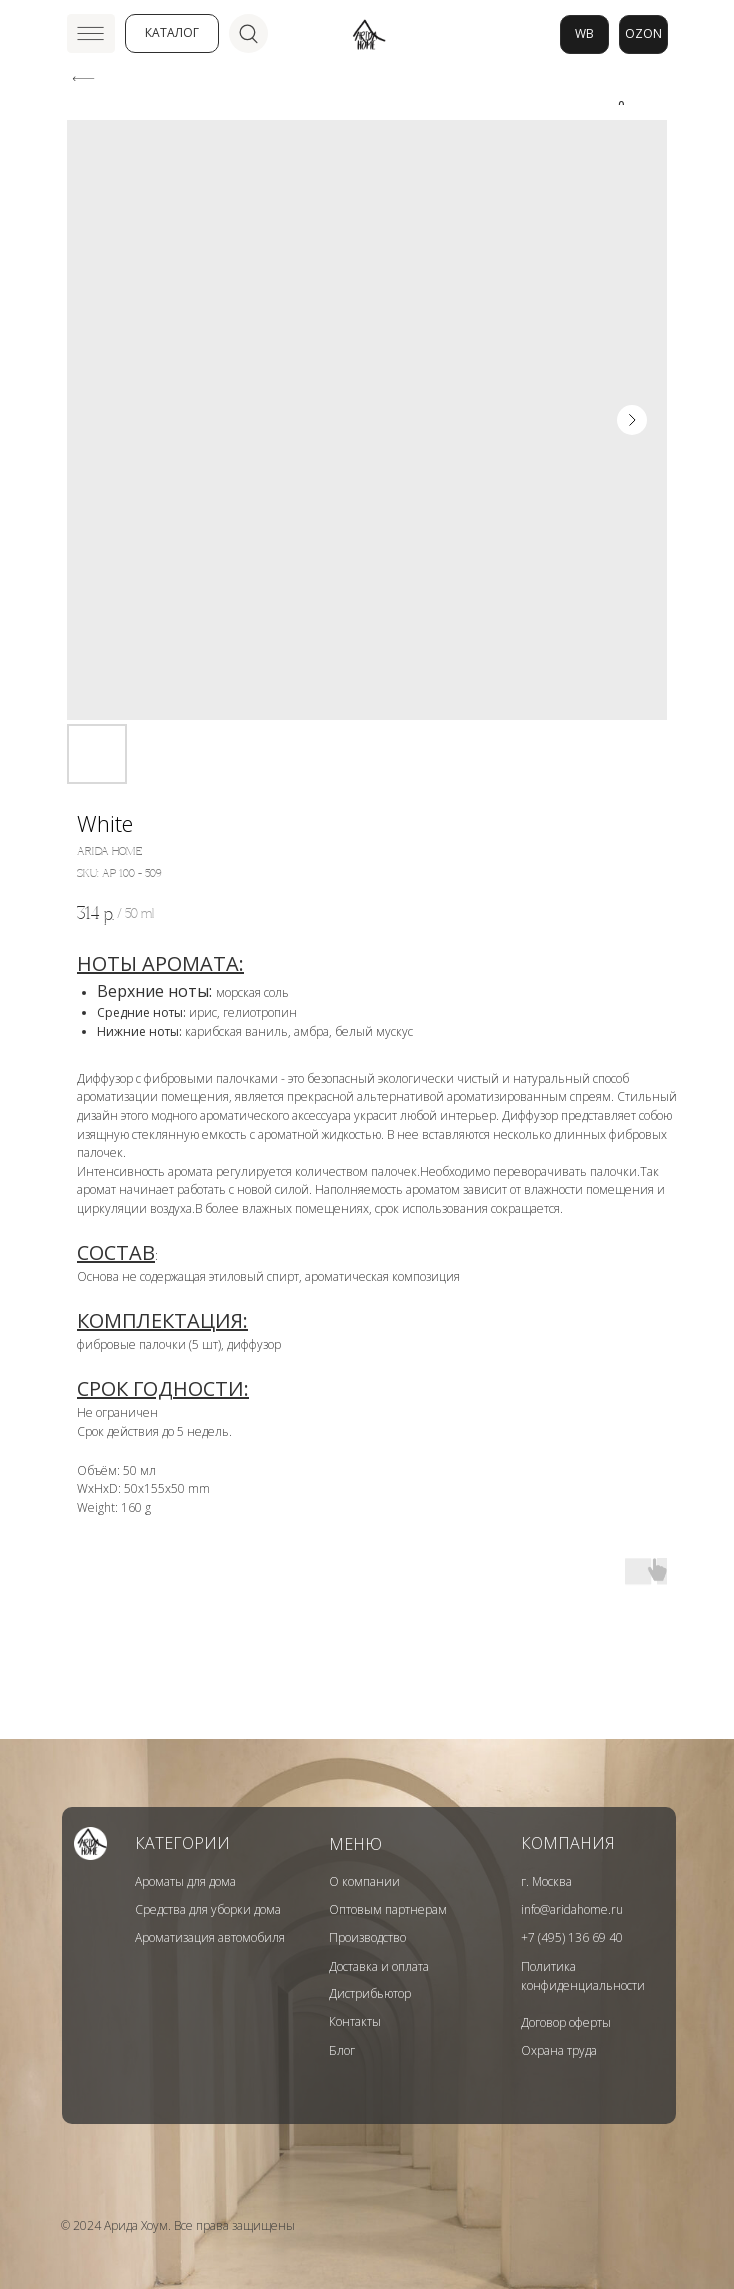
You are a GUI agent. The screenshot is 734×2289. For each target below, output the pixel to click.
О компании (364, 1881)
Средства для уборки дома (208, 1909)
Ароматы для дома (185, 1881)
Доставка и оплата (379, 1966)
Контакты (355, 2021)
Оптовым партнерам (388, 1909)
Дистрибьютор (370, 1993)
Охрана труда (559, 2050)
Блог (342, 2050)
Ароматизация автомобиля (210, 1937)
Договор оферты (566, 2022)
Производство (367, 1937)
